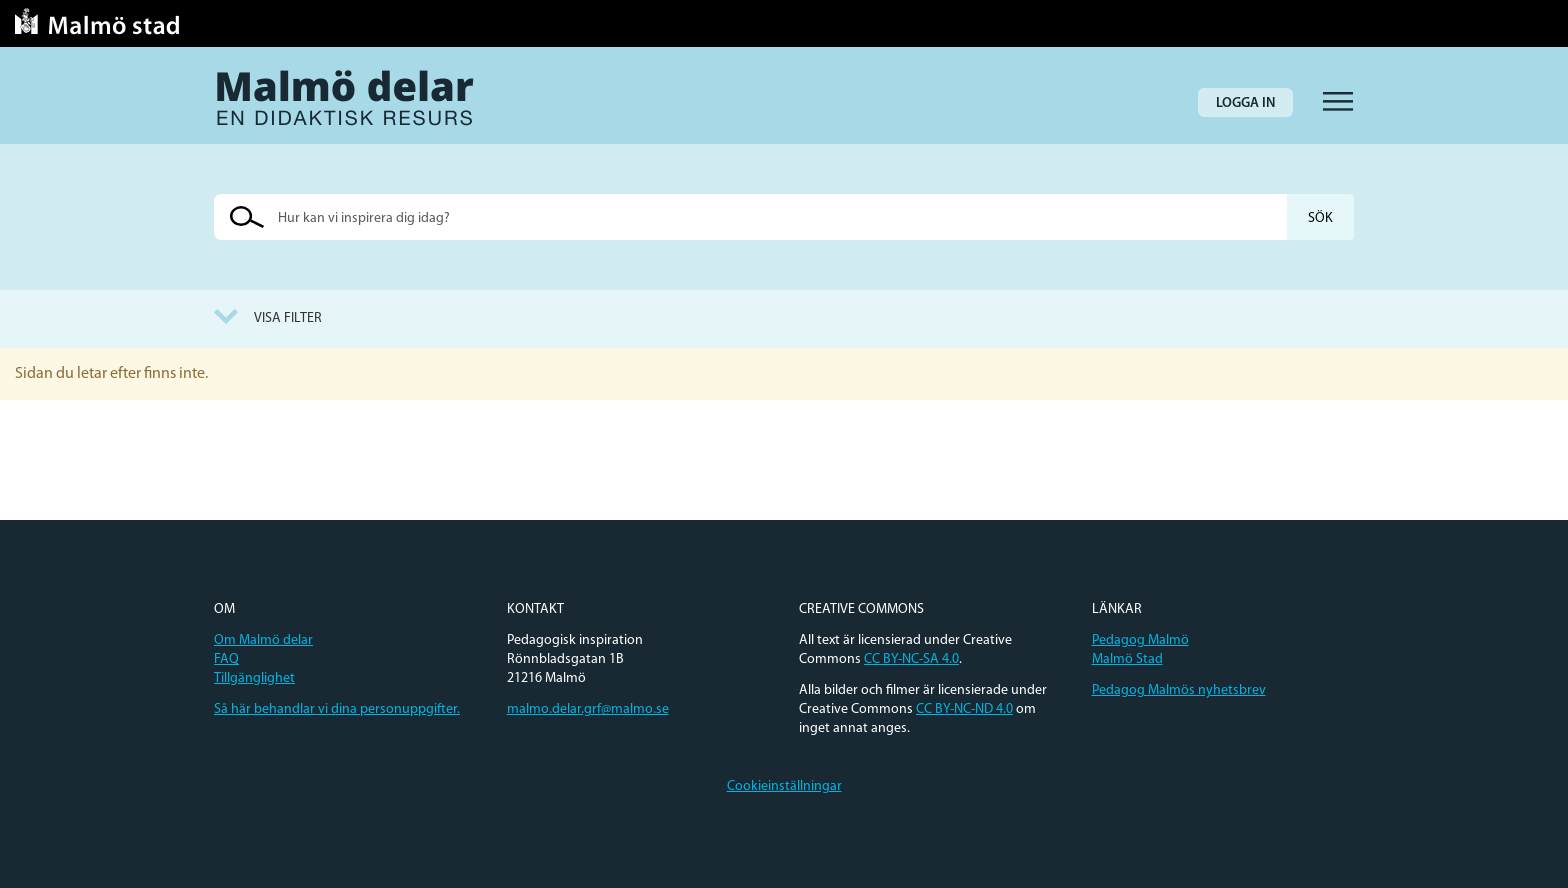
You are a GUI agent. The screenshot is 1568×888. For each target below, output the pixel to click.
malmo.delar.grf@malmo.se (588, 709)
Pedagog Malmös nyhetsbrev (1179, 690)
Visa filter (288, 318)
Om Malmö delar (263, 640)
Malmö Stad (1127, 659)
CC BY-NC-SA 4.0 (911, 659)
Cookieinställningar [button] (784, 786)
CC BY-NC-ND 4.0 (964, 709)
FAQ (226, 659)
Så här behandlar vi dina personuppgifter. (337, 709)
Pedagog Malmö (1140, 640)
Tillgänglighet (254, 678)
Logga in (1245, 103)
